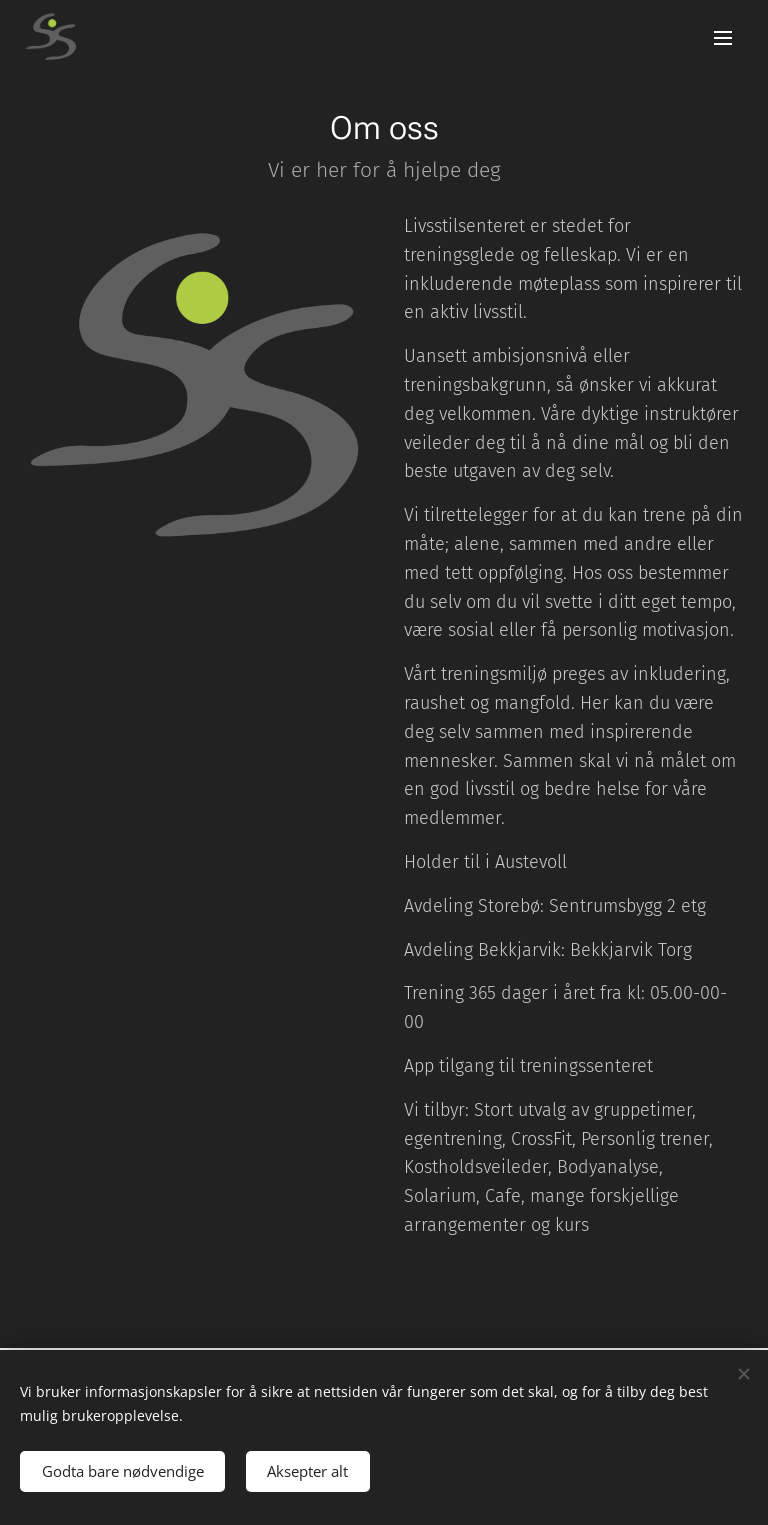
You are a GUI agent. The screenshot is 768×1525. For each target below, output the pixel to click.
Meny (723, 38)
